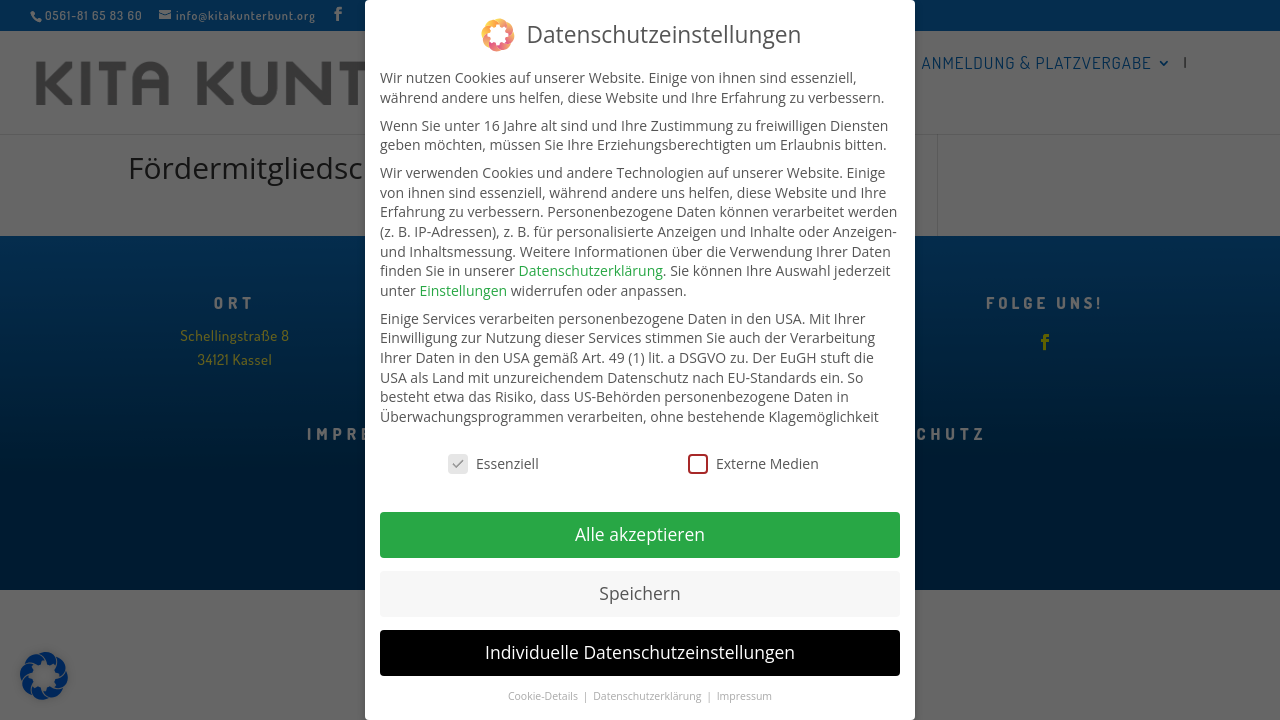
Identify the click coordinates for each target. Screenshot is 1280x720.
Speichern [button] (639, 584)
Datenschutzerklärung (591, 261)
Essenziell (493, 454)
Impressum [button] (744, 687)
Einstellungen (463, 280)
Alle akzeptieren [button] (640, 525)
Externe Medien (753, 454)
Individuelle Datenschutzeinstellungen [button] (640, 643)
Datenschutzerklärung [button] (648, 687)
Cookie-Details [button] (544, 687)
